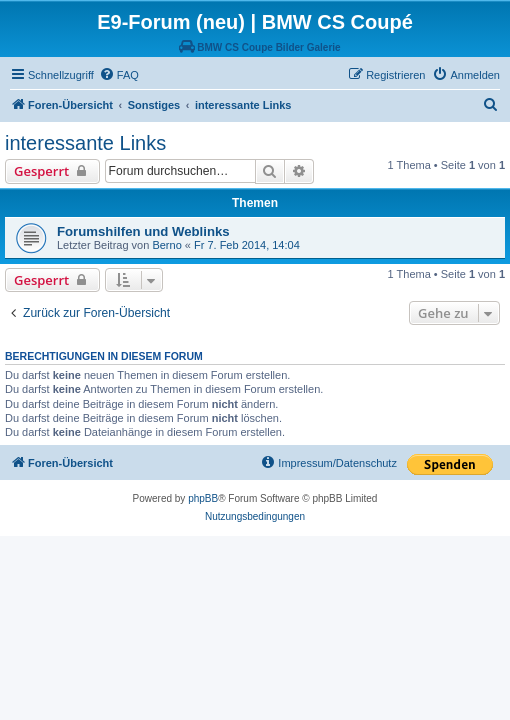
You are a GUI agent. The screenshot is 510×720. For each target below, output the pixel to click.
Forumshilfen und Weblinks (143, 231)
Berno (166, 245)
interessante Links (85, 143)
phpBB (203, 498)
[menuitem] (119, 75)
